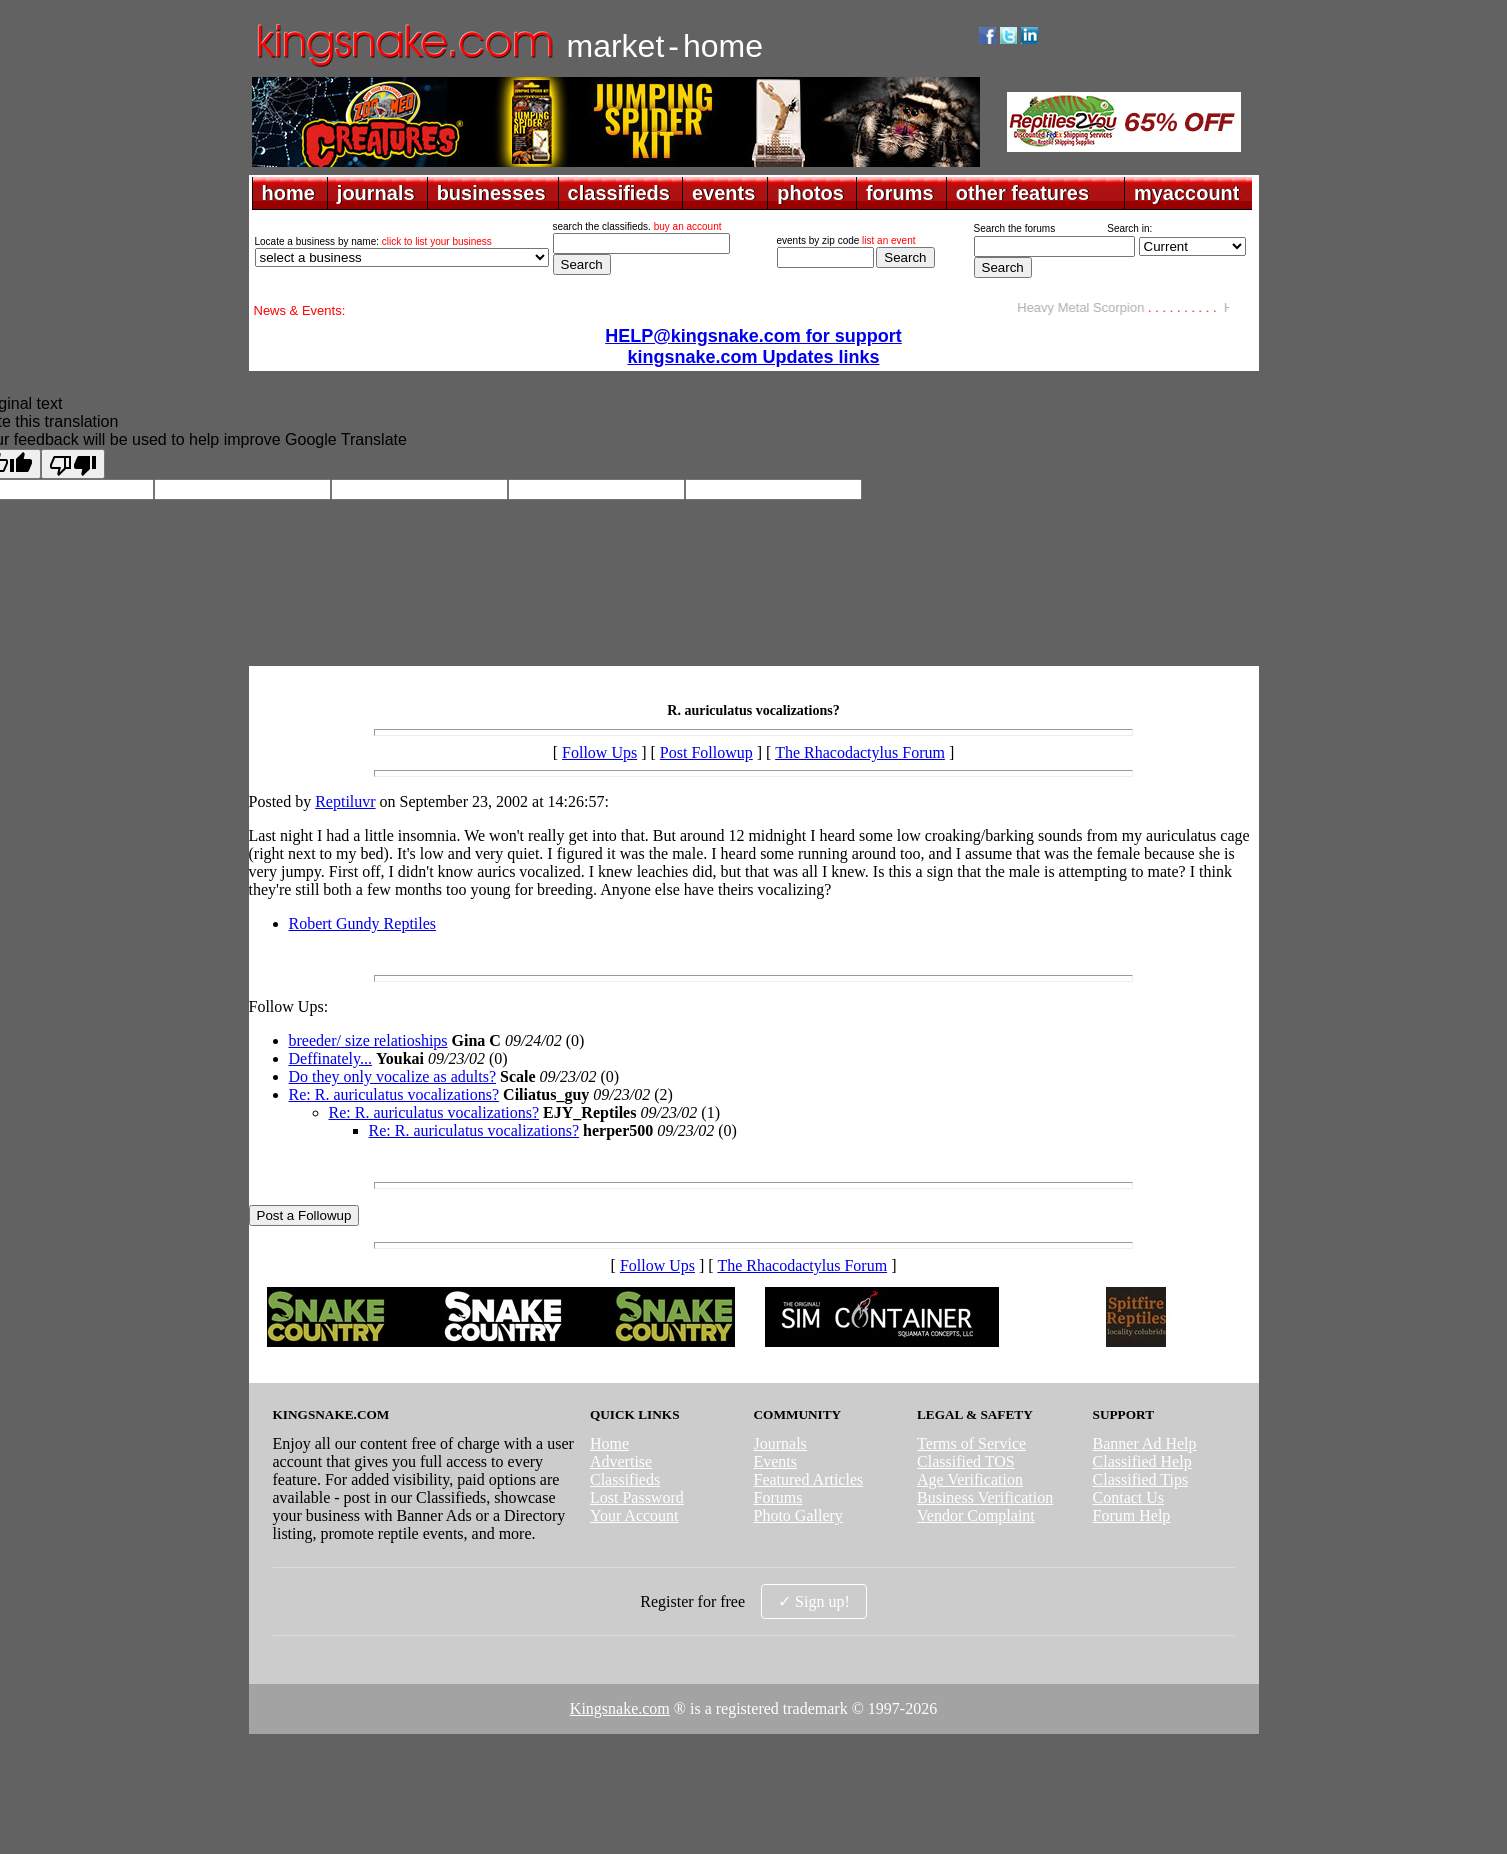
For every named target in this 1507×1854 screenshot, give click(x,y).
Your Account (634, 1515)
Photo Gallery (797, 1515)
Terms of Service (971, 1443)
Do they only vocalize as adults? (393, 1076)
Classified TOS (966, 1461)
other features (1022, 193)
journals (376, 193)
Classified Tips (1141, 1479)
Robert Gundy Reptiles (363, 923)
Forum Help (1132, 1515)
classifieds (619, 193)
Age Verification (970, 1479)
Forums (777, 1497)
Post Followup (706, 752)
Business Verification (985, 1497)
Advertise (621, 1461)
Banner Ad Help (1145, 1443)
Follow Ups (599, 752)
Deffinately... (331, 1058)
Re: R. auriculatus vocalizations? (394, 1094)
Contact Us (1129, 1497)
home (288, 193)
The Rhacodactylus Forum (860, 752)
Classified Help (1142, 1461)
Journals (779, 1443)
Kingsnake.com (620, 1708)
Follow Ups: (289, 1006)
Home (609, 1443)
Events (775, 1461)
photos (810, 193)
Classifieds (625, 1479)
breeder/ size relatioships (368, 1040)
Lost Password (637, 1497)
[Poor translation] (73, 464)
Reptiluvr (345, 801)
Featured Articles (808, 1479)
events (723, 193)
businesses (491, 193)
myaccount (1187, 193)
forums (900, 193)
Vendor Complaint (976, 1515)
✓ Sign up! (814, 1601)
